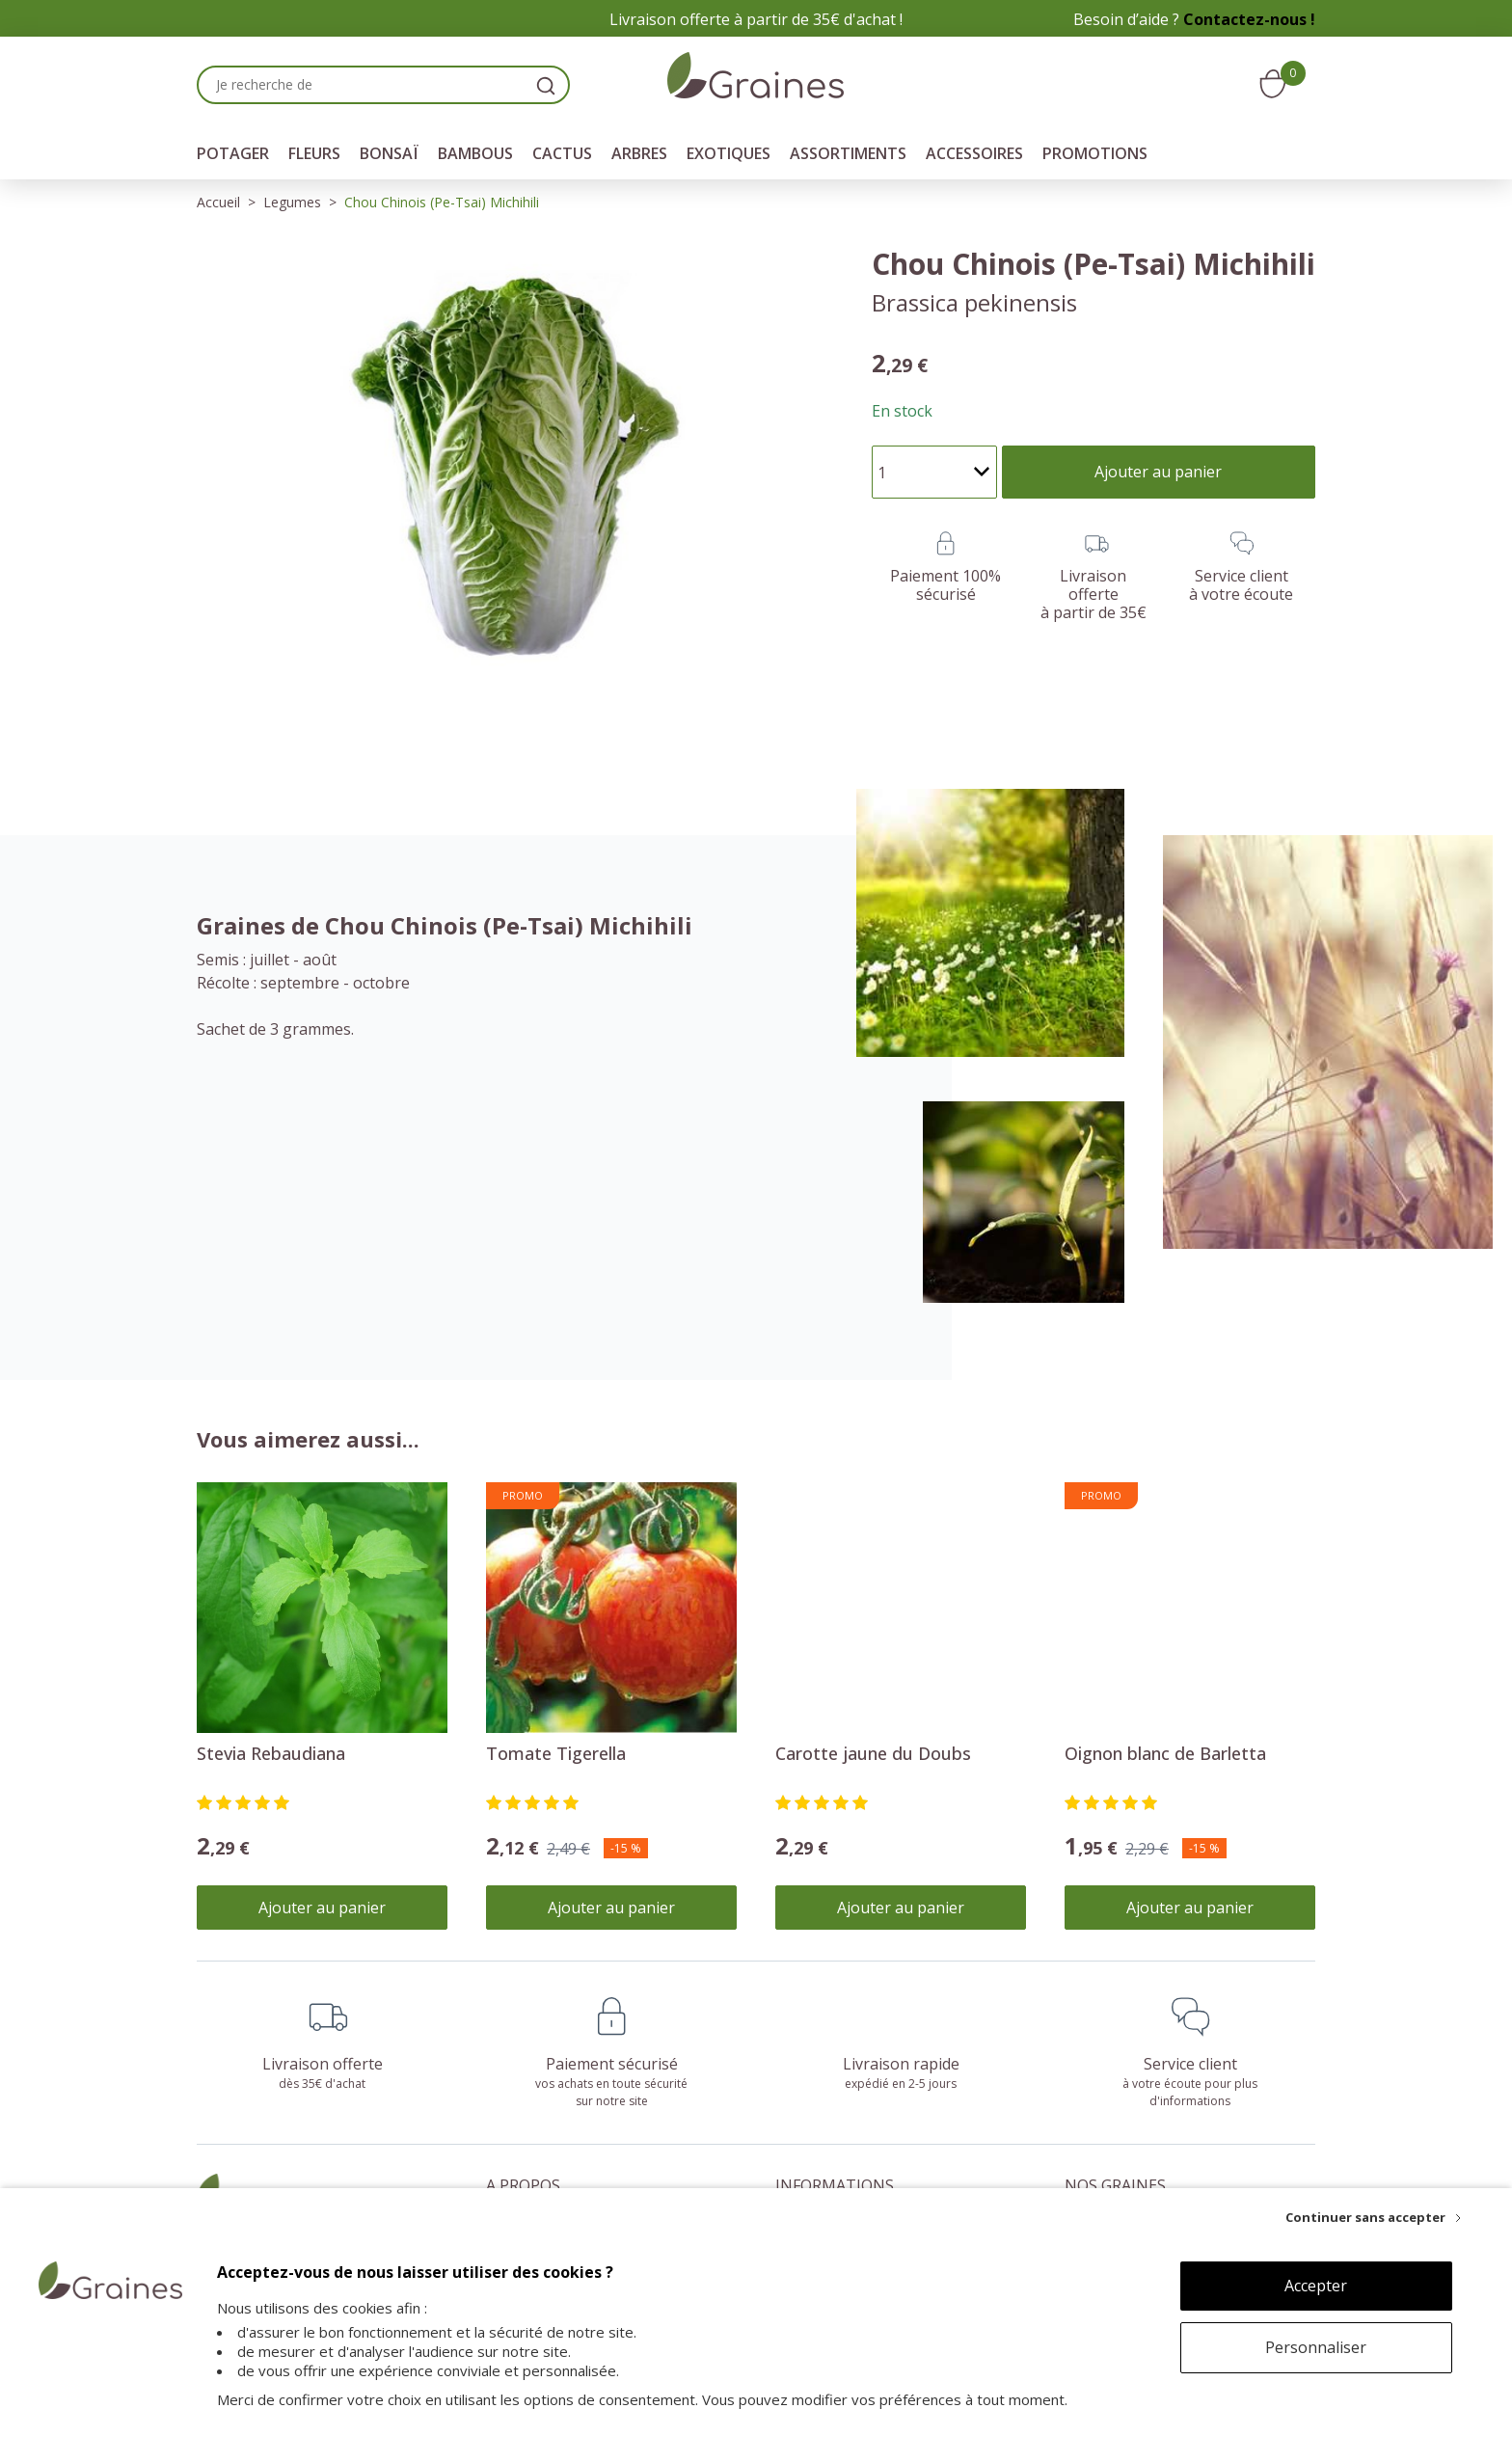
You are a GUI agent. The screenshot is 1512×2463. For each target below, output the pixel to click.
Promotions (1095, 153)
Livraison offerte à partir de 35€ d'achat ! (756, 19)
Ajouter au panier (322, 1907)
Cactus (562, 153)
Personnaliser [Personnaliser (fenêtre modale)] (1315, 2347)
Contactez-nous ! (1249, 19)
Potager (233, 153)
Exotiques (728, 153)
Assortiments (848, 153)
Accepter (1315, 2285)
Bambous (475, 153)
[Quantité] (934, 472)
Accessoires (974, 153)
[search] (546, 85)
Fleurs (314, 153)
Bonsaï (389, 153)
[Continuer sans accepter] (1373, 2217)
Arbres (639, 153)
